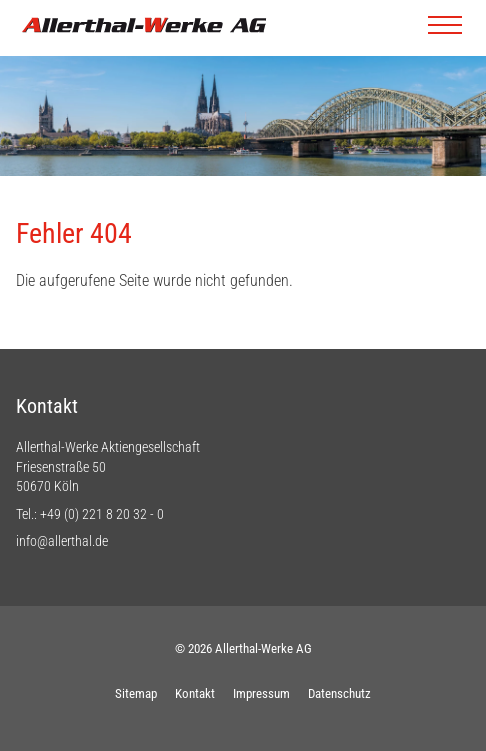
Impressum (261, 693)
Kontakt (195, 693)
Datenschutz (339, 693)
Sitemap (136, 693)
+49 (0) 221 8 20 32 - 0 (102, 514)
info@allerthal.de (62, 541)
